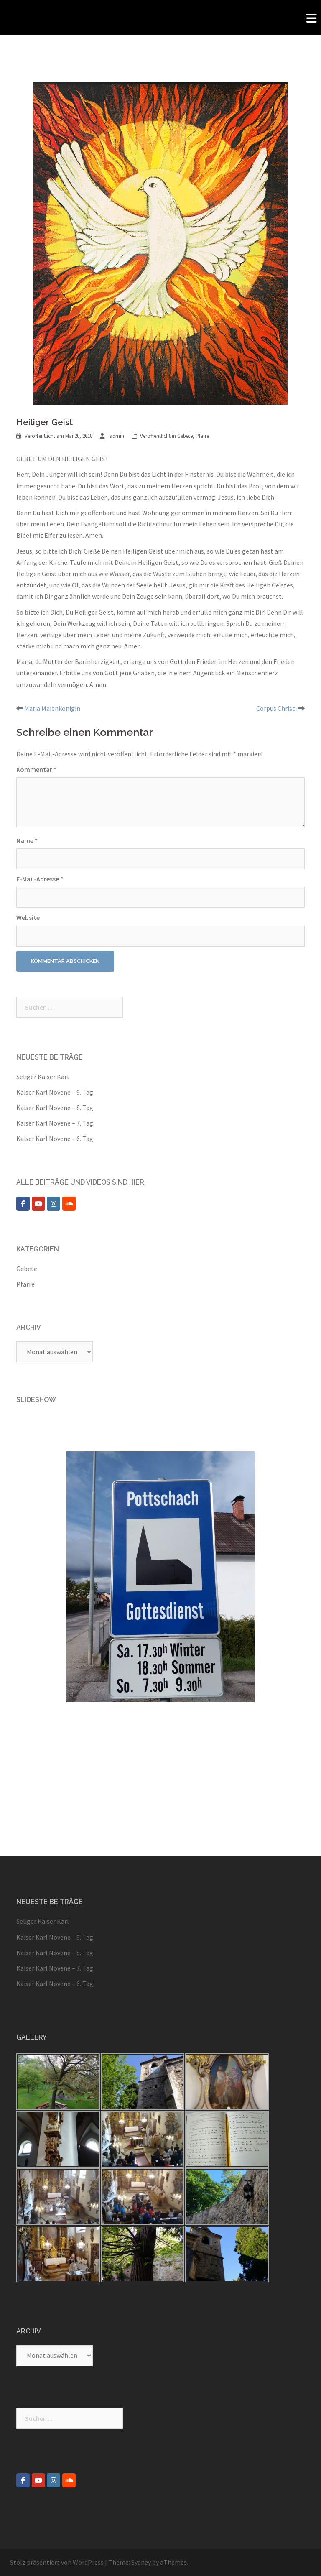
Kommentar (36, 769)
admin (117, 435)
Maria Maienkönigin (52, 708)
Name (27, 840)
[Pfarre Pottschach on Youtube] (38, 1204)
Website (28, 917)
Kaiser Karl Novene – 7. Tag (54, 1123)
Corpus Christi (276, 708)
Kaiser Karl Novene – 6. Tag (54, 1138)
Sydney (141, 2562)
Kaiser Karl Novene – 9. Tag (54, 1092)
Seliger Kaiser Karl (42, 1076)
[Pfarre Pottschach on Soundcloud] (69, 1204)
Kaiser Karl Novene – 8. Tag (54, 1107)
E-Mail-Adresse (39, 879)
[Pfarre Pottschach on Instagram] (53, 1204)
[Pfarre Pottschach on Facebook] (23, 1204)
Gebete (185, 435)
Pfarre (202, 435)
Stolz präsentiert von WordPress (57, 2562)
